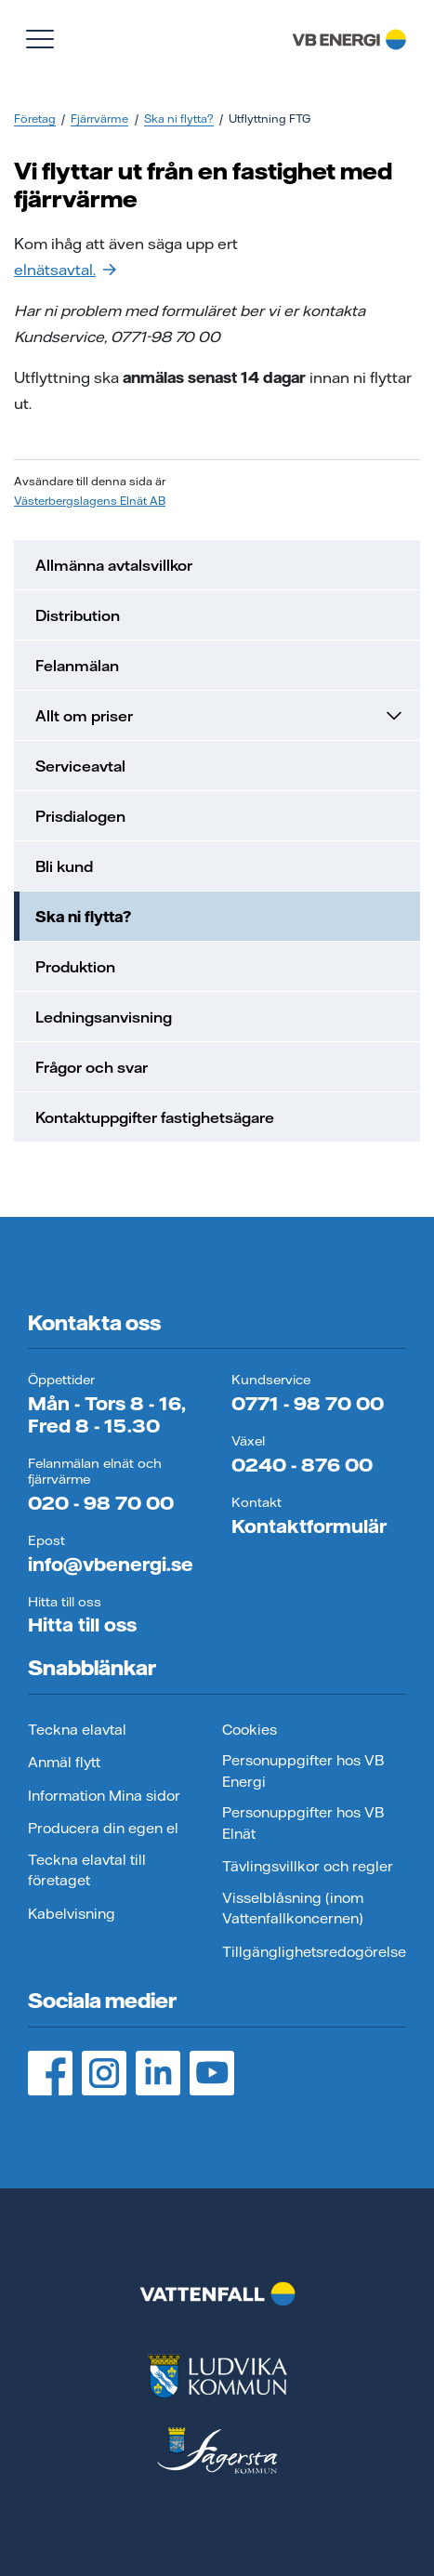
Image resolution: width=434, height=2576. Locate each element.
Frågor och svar (91, 1067)
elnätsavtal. (65, 269)
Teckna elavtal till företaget (87, 1870)
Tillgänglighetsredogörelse (314, 1952)
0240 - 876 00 (302, 1464)
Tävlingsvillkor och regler (307, 1866)
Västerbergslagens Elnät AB (89, 501)
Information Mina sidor (104, 1795)
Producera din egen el (103, 1828)
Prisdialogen (80, 816)
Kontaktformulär (309, 1526)
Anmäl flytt (64, 1762)
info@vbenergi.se (110, 1564)
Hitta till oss (82, 1624)
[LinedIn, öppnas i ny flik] (158, 2073)
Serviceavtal (80, 766)
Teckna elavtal (77, 1729)
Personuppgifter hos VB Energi (303, 1770)
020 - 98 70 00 (101, 1502)
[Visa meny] (40, 39)
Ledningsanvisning (103, 1017)
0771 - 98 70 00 (307, 1403)
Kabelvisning (71, 1913)
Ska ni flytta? (179, 118)
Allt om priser (220, 716)
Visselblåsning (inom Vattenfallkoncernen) (292, 1908)
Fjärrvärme (99, 118)
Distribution (77, 615)
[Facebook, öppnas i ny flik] (50, 2073)
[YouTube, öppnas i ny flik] (212, 2073)
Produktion (75, 967)
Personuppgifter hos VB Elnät (303, 1823)
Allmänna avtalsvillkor (113, 565)
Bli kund (64, 866)
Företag (35, 118)
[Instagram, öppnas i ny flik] (104, 2073)
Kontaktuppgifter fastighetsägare (154, 1117)
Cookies (249, 1729)
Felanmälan (77, 665)
